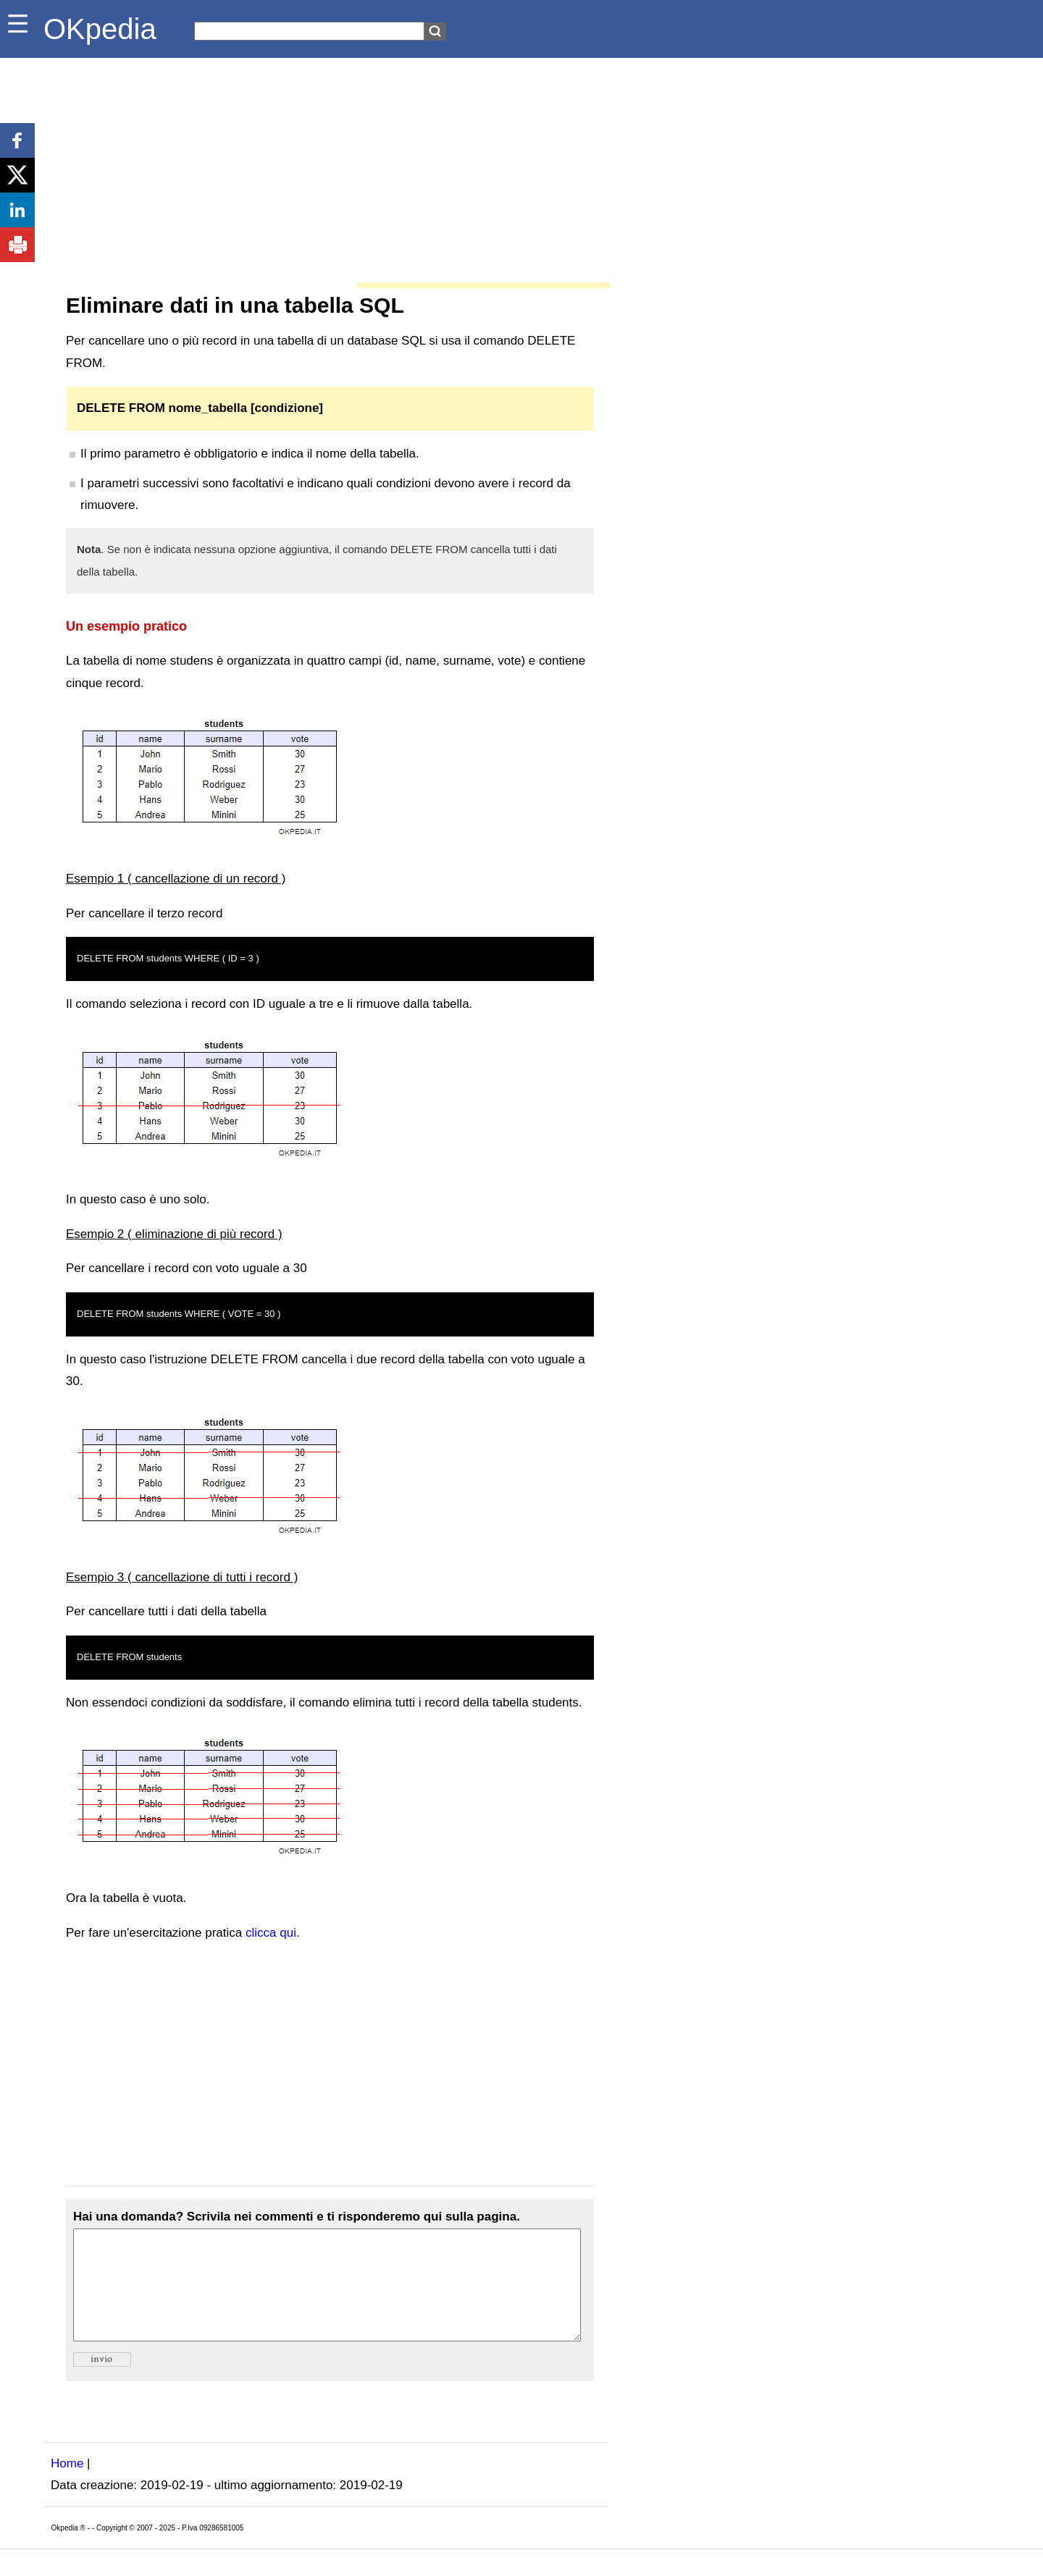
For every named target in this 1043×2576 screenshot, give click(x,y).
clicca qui (271, 1933)
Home (67, 2485)
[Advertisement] (325, 166)
